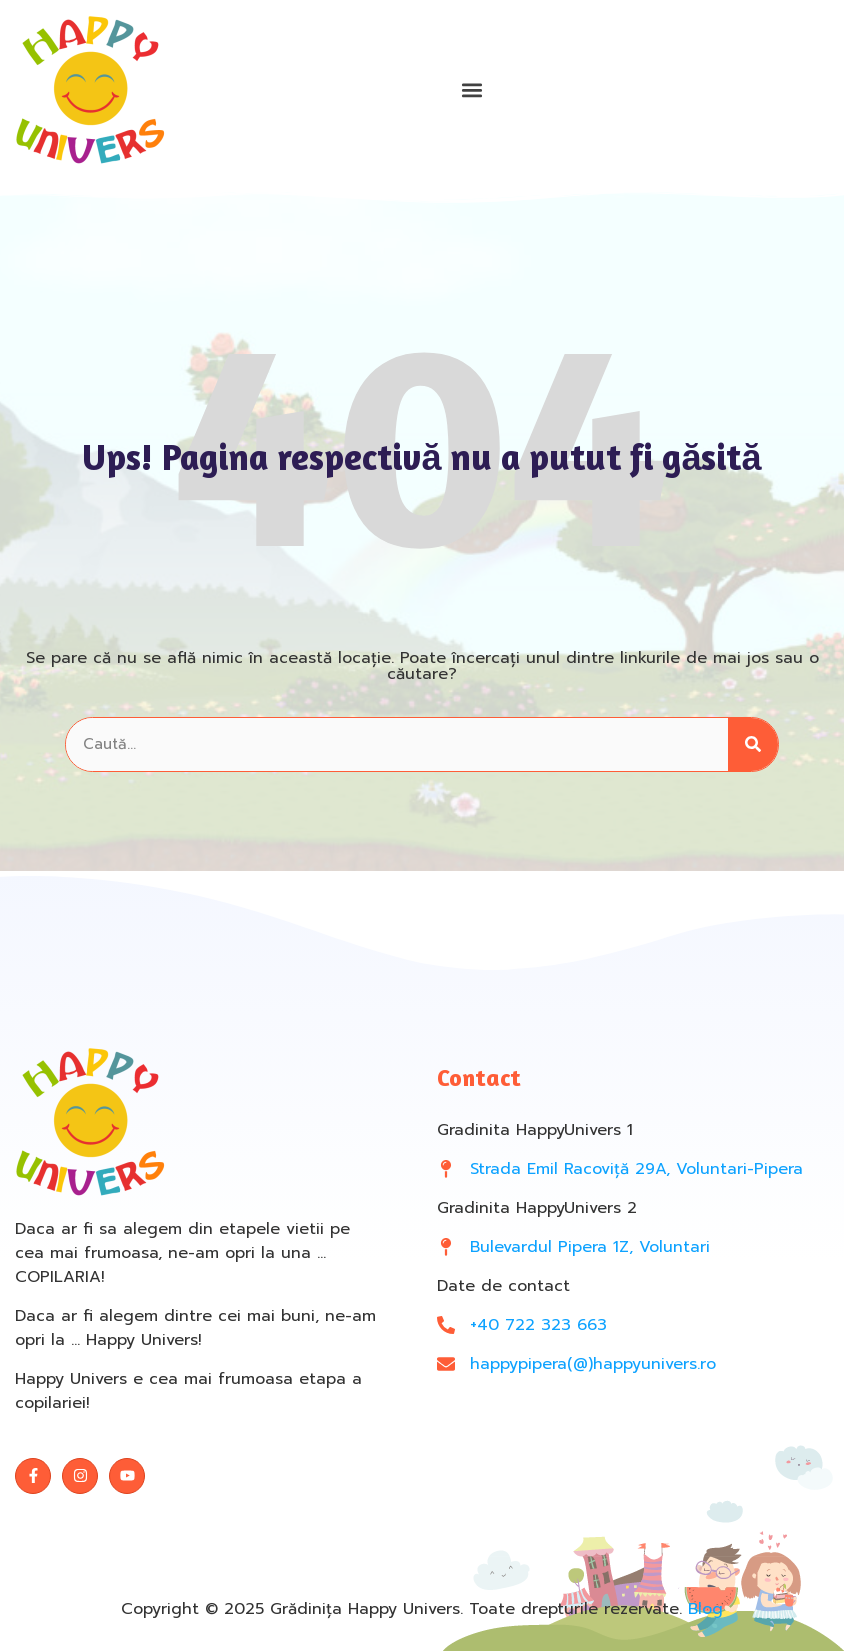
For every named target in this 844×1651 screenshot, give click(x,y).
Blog (705, 1609)
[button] (471, 90)
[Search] (753, 744)
